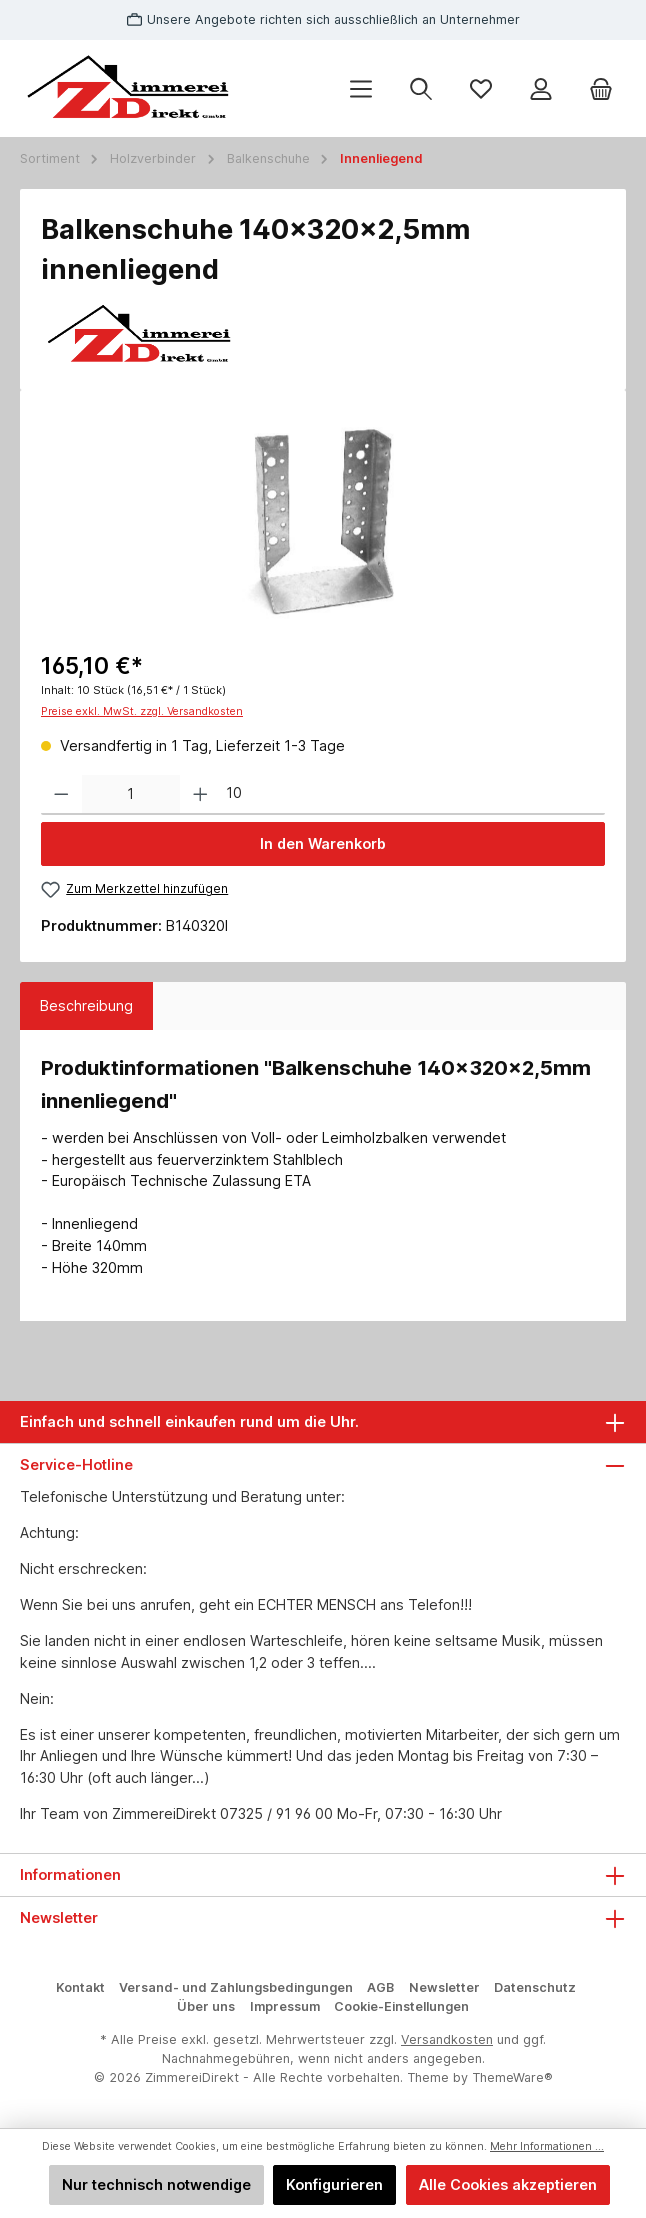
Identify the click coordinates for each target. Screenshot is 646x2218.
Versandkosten (447, 2039)
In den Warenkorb (323, 843)
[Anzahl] (131, 795)
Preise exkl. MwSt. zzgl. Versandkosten (142, 711)
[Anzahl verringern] (61, 795)
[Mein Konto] (541, 88)
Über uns (206, 2006)
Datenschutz (535, 1987)
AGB (380, 1987)
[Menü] (361, 88)
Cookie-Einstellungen (401, 2006)
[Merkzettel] (481, 88)
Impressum (285, 2006)
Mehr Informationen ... (547, 2146)
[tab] (86, 1006)
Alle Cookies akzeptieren (508, 2184)
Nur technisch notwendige (156, 2184)
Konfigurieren (334, 2184)
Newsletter (444, 1987)
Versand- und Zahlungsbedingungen (236, 1987)
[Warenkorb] (601, 88)
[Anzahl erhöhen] (200, 795)
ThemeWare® (512, 2077)
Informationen (70, 1874)
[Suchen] (421, 88)
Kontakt (80, 1987)
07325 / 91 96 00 (276, 1813)
